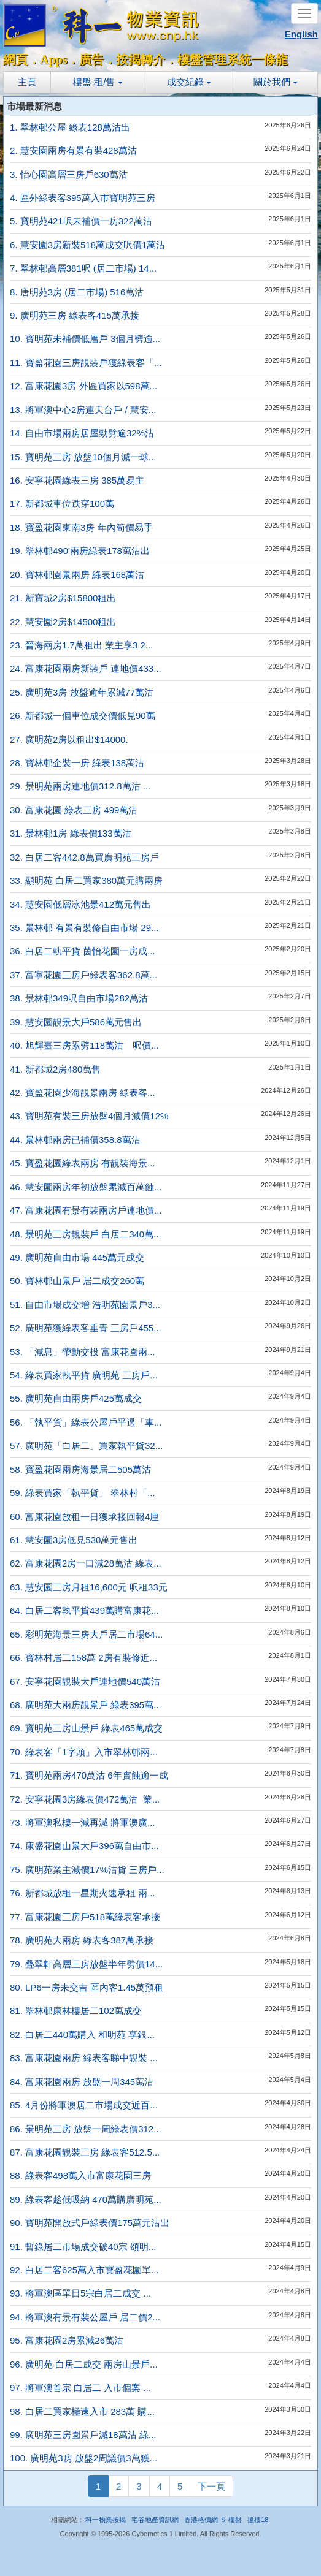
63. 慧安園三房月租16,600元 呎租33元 (89, 1587)
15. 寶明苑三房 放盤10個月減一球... (83, 457)
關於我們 (275, 82)
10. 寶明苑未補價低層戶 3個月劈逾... (85, 338)
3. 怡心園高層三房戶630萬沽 (69, 174)
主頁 (27, 82)
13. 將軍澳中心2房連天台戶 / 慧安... (83, 410)
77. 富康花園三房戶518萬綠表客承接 (85, 1917)
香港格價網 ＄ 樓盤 (213, 2519)
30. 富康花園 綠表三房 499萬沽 (73, 810)
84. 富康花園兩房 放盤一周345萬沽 (81, 2081)
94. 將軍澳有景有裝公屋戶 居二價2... (85, 2317)
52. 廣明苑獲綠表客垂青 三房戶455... (85, 1328)
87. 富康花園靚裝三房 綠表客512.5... (85, 2152)
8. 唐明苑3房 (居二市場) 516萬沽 (77, 292)
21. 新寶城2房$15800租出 (63, 598)
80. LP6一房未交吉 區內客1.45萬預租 (86, 1987)
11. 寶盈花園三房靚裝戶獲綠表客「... (86, 362)
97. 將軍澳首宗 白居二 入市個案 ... (80, 2387)
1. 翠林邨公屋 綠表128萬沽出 (70, 127)
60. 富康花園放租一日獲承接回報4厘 (84, 1516)
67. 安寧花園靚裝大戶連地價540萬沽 (85, 1681)
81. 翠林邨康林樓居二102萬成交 (76, 2010)
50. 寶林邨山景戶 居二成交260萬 (77, 1280)
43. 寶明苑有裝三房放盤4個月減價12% (89, 1116)
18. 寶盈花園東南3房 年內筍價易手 (81, 527)
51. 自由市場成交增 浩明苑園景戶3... (85, 1304)
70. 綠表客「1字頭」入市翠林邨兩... (84, 1752)
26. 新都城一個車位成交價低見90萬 (82, 715)
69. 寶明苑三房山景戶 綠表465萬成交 (86, 1728)
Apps (53, 59)
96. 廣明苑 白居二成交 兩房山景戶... (84, 2364)
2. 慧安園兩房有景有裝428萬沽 (73, 150)
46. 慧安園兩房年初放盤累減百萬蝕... (86, 1187)
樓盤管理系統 (214, 59)
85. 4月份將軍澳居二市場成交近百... (84, 2105)
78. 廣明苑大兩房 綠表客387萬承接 (81, 1940)
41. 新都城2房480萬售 (55, 1069)
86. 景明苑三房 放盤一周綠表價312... (85, 2129)
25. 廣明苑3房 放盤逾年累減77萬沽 (81, 692)
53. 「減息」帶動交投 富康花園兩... (82, 1352)
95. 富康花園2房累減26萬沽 (66, 2340)
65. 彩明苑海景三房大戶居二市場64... (86, 1634)
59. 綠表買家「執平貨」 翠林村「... (82, 1492)
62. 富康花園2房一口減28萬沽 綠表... (85, 1563)
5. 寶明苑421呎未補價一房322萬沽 (81, 221)
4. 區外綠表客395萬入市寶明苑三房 (82, 197)
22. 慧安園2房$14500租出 (63, 622)
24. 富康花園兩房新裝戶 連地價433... (85, 668)
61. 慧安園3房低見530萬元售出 (73, 1540)
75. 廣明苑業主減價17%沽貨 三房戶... (87, 1869)
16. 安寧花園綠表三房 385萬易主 (77, 480)
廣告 (91, 59)
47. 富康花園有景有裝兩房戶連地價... (86, 1210)
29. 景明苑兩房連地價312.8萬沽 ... (80, 786)
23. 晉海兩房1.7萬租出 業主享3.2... (81, 645)
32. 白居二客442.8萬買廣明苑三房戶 (84, 857)
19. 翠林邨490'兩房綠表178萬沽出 (80, 550)
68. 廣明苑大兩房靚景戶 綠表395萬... (85, 1705)
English (301, 34)
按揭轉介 (140, 59)
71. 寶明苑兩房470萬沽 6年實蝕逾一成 (89, 1775)
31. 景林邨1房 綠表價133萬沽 (70, 833)
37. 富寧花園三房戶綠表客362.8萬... (83, 975)
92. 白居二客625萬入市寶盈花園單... (84, 2270)
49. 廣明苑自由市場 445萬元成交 (77, 1257)
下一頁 (211, 2486)
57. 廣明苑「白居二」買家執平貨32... (86, 1445)
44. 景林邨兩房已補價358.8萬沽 (75, 1139)
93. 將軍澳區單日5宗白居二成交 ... (80, 2293)
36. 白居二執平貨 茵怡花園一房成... (82, 951)
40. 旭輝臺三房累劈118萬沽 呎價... (84, 1045)
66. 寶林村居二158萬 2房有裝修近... (83, 1657)
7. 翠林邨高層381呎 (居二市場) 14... (83, 268)
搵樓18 (257, 2519)
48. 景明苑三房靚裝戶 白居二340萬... (85, 1234)
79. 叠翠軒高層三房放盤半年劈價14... (86, 1964)
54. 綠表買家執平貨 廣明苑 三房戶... (84, 1375)
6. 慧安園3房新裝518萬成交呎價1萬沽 (87, 245)
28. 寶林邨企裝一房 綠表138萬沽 (77, 763)
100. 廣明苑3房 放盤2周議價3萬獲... (83, 2458)
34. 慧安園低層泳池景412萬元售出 (80, 904)
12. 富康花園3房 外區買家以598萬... (83, 386)
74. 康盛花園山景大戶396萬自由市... (84, 1846)
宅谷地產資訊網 (155, 2519)
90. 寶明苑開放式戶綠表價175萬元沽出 (89, 2222)
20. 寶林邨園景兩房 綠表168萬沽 (77, 574)
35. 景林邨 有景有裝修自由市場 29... (84, 927)
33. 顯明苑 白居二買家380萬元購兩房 (86, 880)
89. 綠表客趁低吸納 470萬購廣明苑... (85, 2199)
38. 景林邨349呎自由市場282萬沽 (79, 998)
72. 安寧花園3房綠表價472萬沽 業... (85, 1799)
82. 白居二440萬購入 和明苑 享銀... (82, 2034)
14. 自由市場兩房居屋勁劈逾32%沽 (82, 433)
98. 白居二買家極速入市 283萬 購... (82, 2411)
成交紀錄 (189, 82)
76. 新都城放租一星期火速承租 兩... (82, 1893)
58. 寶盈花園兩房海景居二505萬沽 (80, 1469)
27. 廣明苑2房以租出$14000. (69, 739)
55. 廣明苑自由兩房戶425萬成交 (76, 1398)
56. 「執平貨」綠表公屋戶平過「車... (86, 1422)
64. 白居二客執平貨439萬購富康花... (84, 1610)
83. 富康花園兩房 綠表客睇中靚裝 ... (84, 2058)
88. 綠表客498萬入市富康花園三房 (80, 2175)
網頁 (15, 59)
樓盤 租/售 (98, 82)
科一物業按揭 (105, 2519)
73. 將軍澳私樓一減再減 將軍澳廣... (82, 1822)
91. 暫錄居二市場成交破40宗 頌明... (83, 2246)
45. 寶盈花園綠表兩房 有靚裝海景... (82, 1163)
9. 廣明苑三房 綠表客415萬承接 (74, 315)
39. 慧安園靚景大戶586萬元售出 (76, 1022)
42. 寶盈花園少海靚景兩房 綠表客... (82, 1092)
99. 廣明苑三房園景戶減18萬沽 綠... (83, 2435)
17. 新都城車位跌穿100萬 (62, 503)
